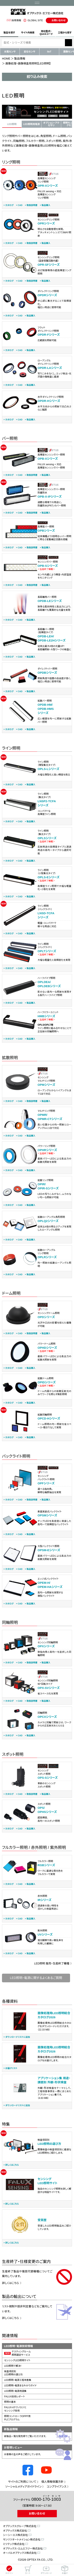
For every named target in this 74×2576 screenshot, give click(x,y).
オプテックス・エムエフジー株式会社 (23, 2548)
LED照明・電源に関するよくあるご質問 (36, 1978)
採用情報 (13, 20)
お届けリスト (11, 2068)
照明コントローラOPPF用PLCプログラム (17, 2418)
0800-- (46, 2498)
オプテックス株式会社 (15, 2530)
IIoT (49, 51)
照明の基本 (10, 2402)
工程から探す (65, 32)
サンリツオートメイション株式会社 (21, 2539)
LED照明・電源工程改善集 (17, 2380)
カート (28, 2569)
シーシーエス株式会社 (15, 2535)
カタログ (9, 205)
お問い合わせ (59, 20)
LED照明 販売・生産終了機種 (51, 1963)
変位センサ (29, 51)
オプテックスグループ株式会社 (19, 2526)
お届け (65, 2569)
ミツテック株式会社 (13, 2544)
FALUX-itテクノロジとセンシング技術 (15, 2409)
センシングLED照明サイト (17, 2360)
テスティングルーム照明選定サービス (17, 2353)
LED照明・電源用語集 (15, 2391)
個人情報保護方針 (52, 2481)
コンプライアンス (57, 2486)
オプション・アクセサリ (51, 124)
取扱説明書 (32, 205)
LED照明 (12, 124)
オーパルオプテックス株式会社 (20, 2552)
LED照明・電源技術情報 (18, 2346)
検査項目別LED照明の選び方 (13, 2373)
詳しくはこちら (12, 2165)
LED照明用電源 (31, 124)
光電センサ (10, 51)
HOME (6, 58)
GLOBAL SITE (32, 20)
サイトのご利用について (22, 2481)
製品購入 (46, 205)
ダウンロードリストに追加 (17, 2037)
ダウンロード (46, 2569)
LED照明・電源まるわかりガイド (20, 2385)
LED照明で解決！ (13, 2366)
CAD (20, 205)
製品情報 (19, 58)
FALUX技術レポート (14, 2396)
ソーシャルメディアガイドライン (23, 2486)
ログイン (9, 2569)
